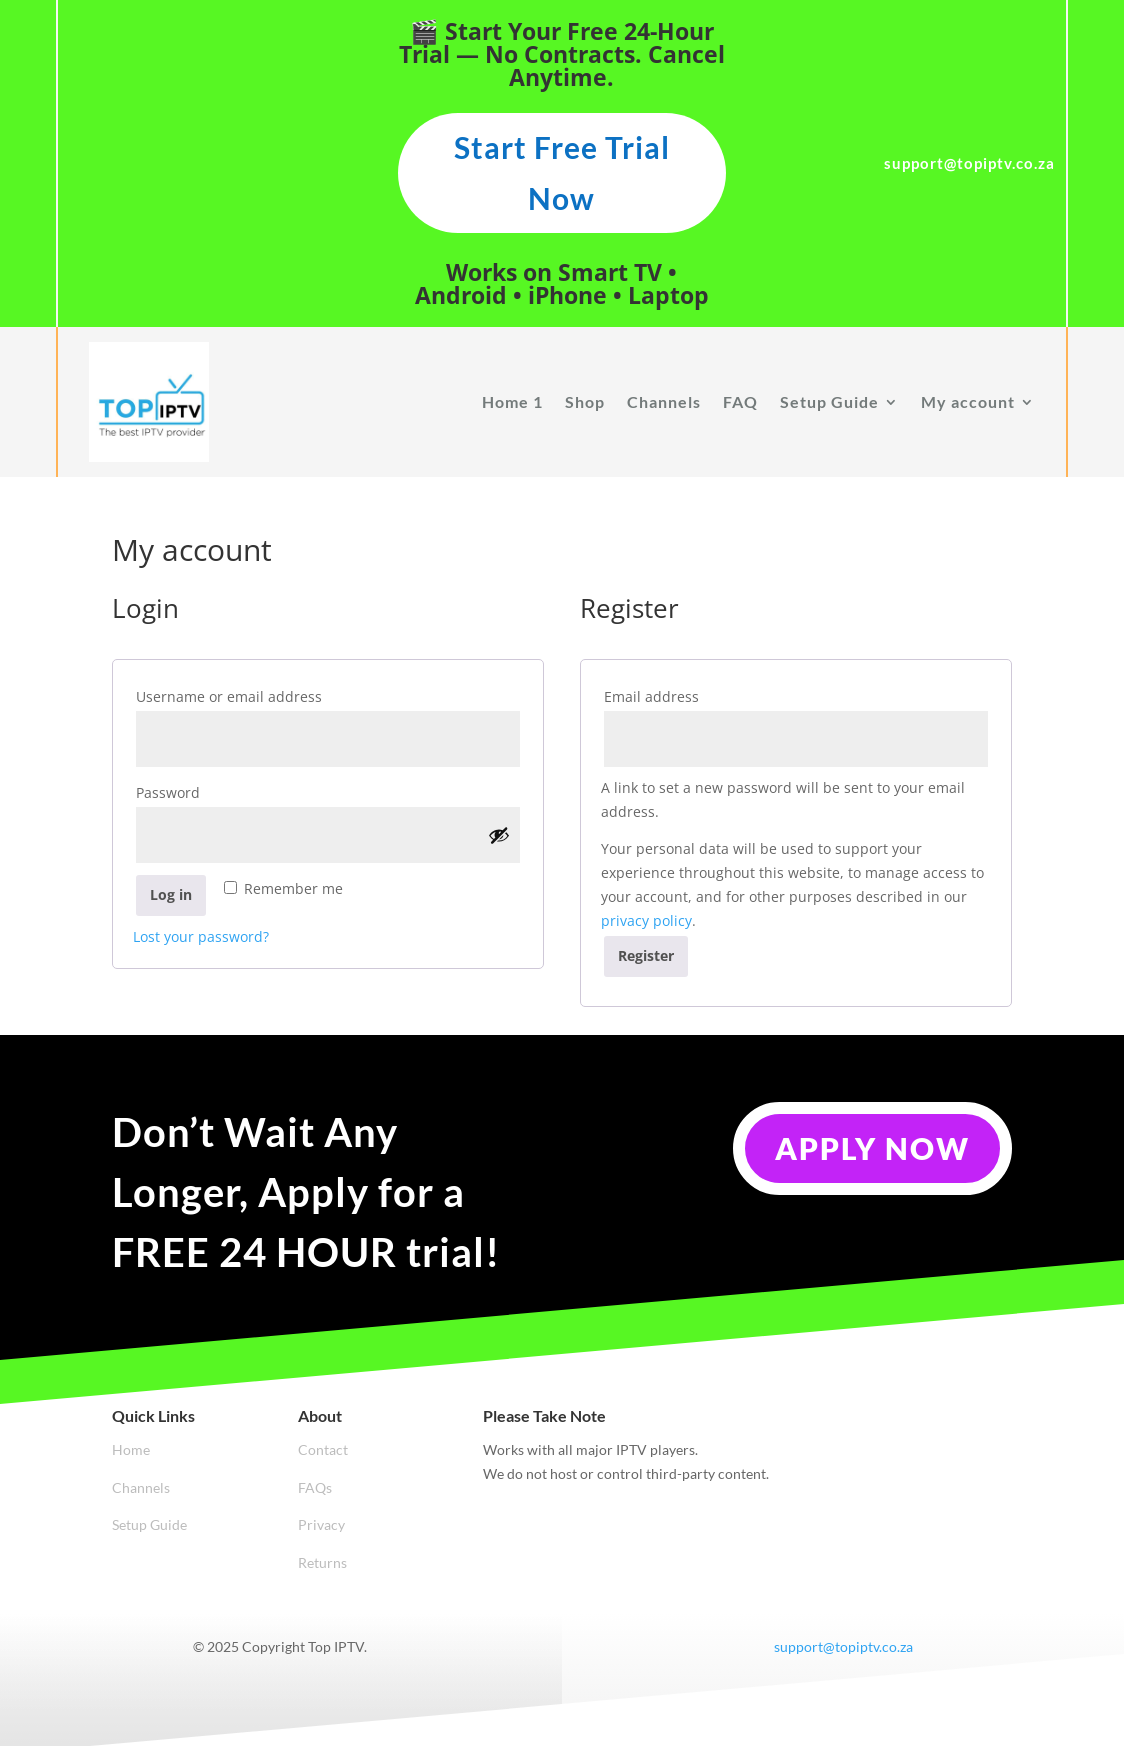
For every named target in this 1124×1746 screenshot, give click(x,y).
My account (968, 401)
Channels (664, 401)
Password (204, 790)
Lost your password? (201, 936)
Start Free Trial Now (562, 172)
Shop (585, 401)
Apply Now (872, 1148)
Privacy (321, 1524)
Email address (688, 694)
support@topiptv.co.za (843, 1646)
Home (131, 1449)
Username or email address (265, 694)
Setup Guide (829, 401)
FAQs (315, 1487)
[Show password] (499, 835)
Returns (322, 1562)
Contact (323, 1449)
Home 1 (512, 401)
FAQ (740, 401)
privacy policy (646, 920)
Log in (171, 894)
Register (646, 955)
